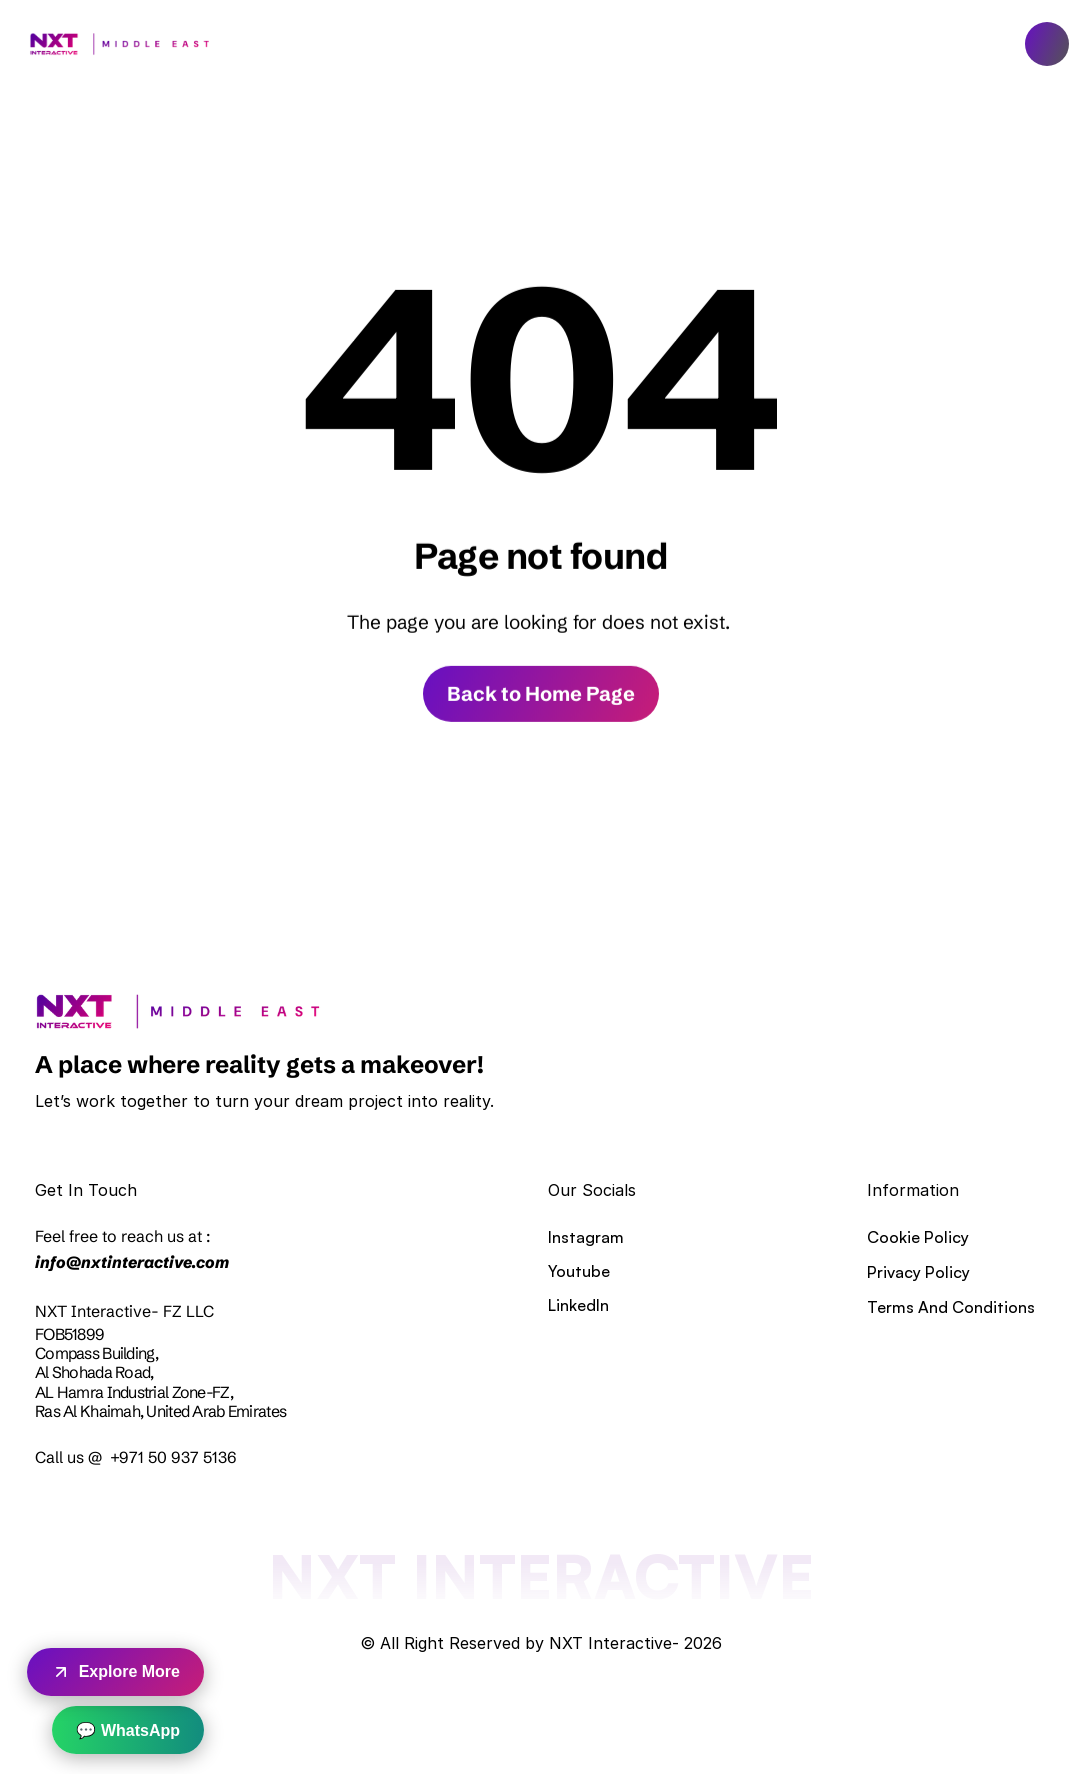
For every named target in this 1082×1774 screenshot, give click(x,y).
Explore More (115, 1672)
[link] (171, 1011)
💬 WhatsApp (128, 1730)
